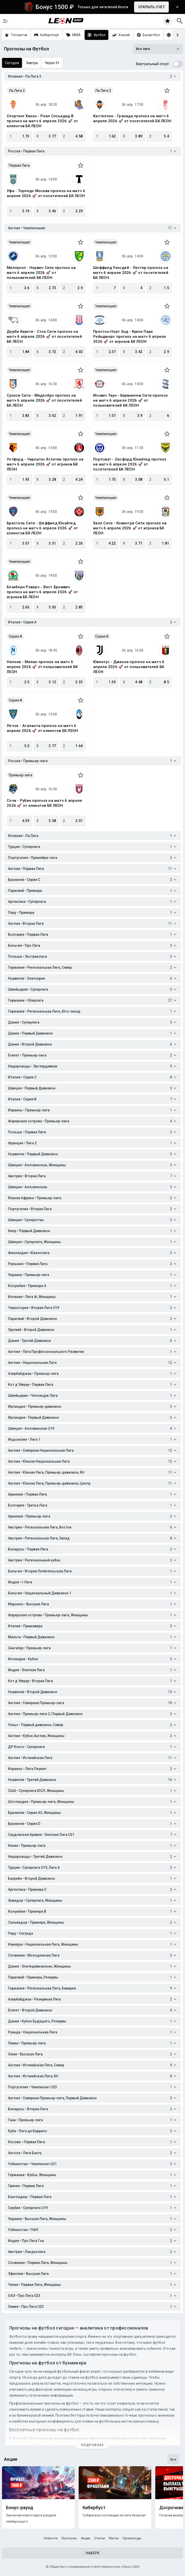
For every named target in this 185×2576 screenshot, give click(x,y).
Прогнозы (69, 2538)
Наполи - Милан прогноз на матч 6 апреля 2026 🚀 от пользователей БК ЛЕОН (42, 667)
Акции (85, 2538)
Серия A (15, 636)
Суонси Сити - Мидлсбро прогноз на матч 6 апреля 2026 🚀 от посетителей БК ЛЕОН (44, 400)
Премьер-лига (20, 775)
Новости (50, 2538)
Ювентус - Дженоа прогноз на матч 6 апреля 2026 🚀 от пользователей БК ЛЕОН (129, 667)
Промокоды (132, 2538)
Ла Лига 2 (17, 91)
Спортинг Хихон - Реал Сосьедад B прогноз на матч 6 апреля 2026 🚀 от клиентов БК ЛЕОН (42, 121)
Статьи (99, 2538)
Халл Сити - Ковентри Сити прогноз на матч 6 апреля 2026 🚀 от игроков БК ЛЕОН (130, 528)
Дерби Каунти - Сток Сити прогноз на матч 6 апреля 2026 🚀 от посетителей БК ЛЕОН (44, 336)
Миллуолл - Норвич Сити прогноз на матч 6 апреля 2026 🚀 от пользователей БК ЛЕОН (41, 272)
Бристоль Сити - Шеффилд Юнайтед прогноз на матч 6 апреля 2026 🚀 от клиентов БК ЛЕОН (42, 528)
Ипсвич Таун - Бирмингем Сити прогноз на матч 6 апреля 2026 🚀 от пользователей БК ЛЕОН (130, 400)
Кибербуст (94, 2507)
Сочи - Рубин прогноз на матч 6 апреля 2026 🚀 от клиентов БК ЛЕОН (44, 803)
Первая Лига (19, 165)
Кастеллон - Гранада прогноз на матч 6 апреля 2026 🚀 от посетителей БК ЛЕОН (132, 118)
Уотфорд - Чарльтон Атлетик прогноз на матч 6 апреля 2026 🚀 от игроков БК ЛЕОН (45, 464)
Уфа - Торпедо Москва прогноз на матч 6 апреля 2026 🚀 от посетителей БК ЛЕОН (46, 193)
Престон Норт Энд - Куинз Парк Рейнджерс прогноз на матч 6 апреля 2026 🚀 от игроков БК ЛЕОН (129, 336)
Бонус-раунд (19, 2507)
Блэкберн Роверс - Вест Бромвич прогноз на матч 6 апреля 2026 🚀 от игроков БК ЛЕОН (42, 592)
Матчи (114, 2538)
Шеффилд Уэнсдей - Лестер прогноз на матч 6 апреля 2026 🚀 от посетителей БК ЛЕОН (130, 272)
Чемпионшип (19, 242)
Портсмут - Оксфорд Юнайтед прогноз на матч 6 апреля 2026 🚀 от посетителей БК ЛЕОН (130, 464)
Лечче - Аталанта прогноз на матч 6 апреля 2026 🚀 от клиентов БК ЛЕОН (42, 728)
